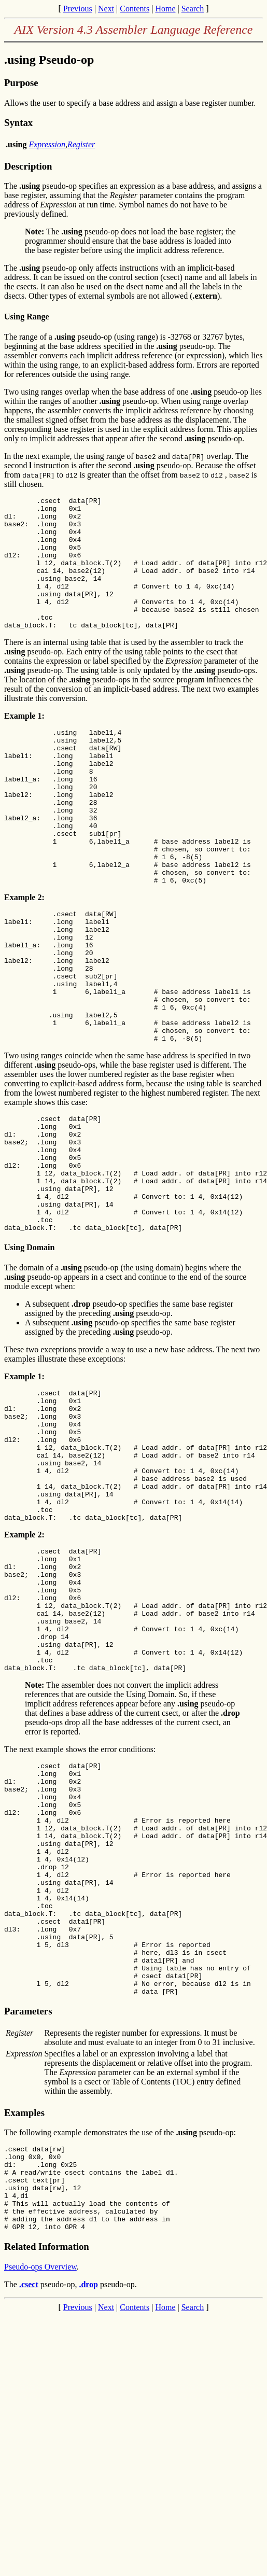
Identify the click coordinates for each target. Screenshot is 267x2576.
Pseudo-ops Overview (40, 2489)
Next (106, 8)
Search (192, 8)
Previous (77, 8)
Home (165, 8)
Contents (134, 8)
